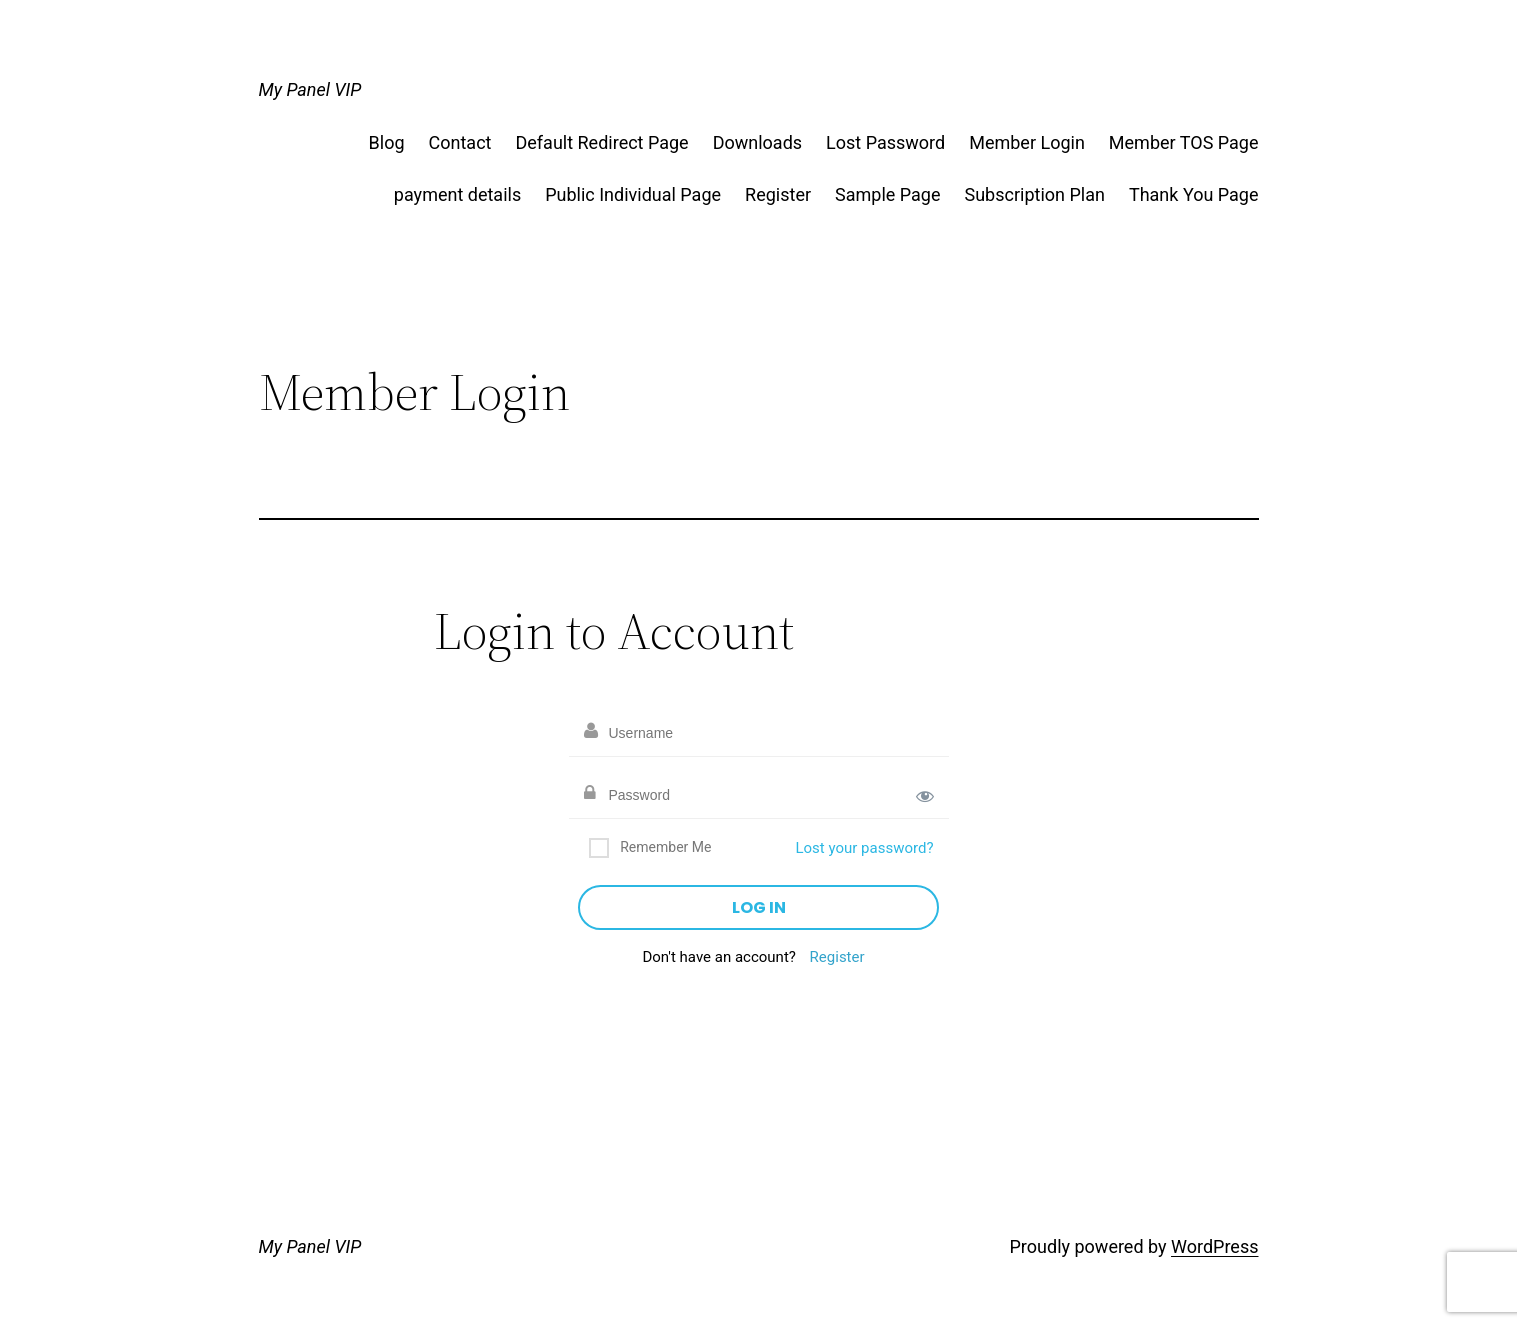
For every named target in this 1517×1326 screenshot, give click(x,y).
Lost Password (885, 142)
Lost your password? (864, 848)
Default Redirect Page (601, 142)
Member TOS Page (1184, 142)
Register (778, 194)
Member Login (1027, 142)
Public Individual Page (633, 194)
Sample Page (887, 194)
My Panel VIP (310, 89)
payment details (457, 194)
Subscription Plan (1035, 194)
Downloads (757, 142)
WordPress (1214, 1246)
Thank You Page (1194, 194)
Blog (387, 142)
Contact (460, 142)
